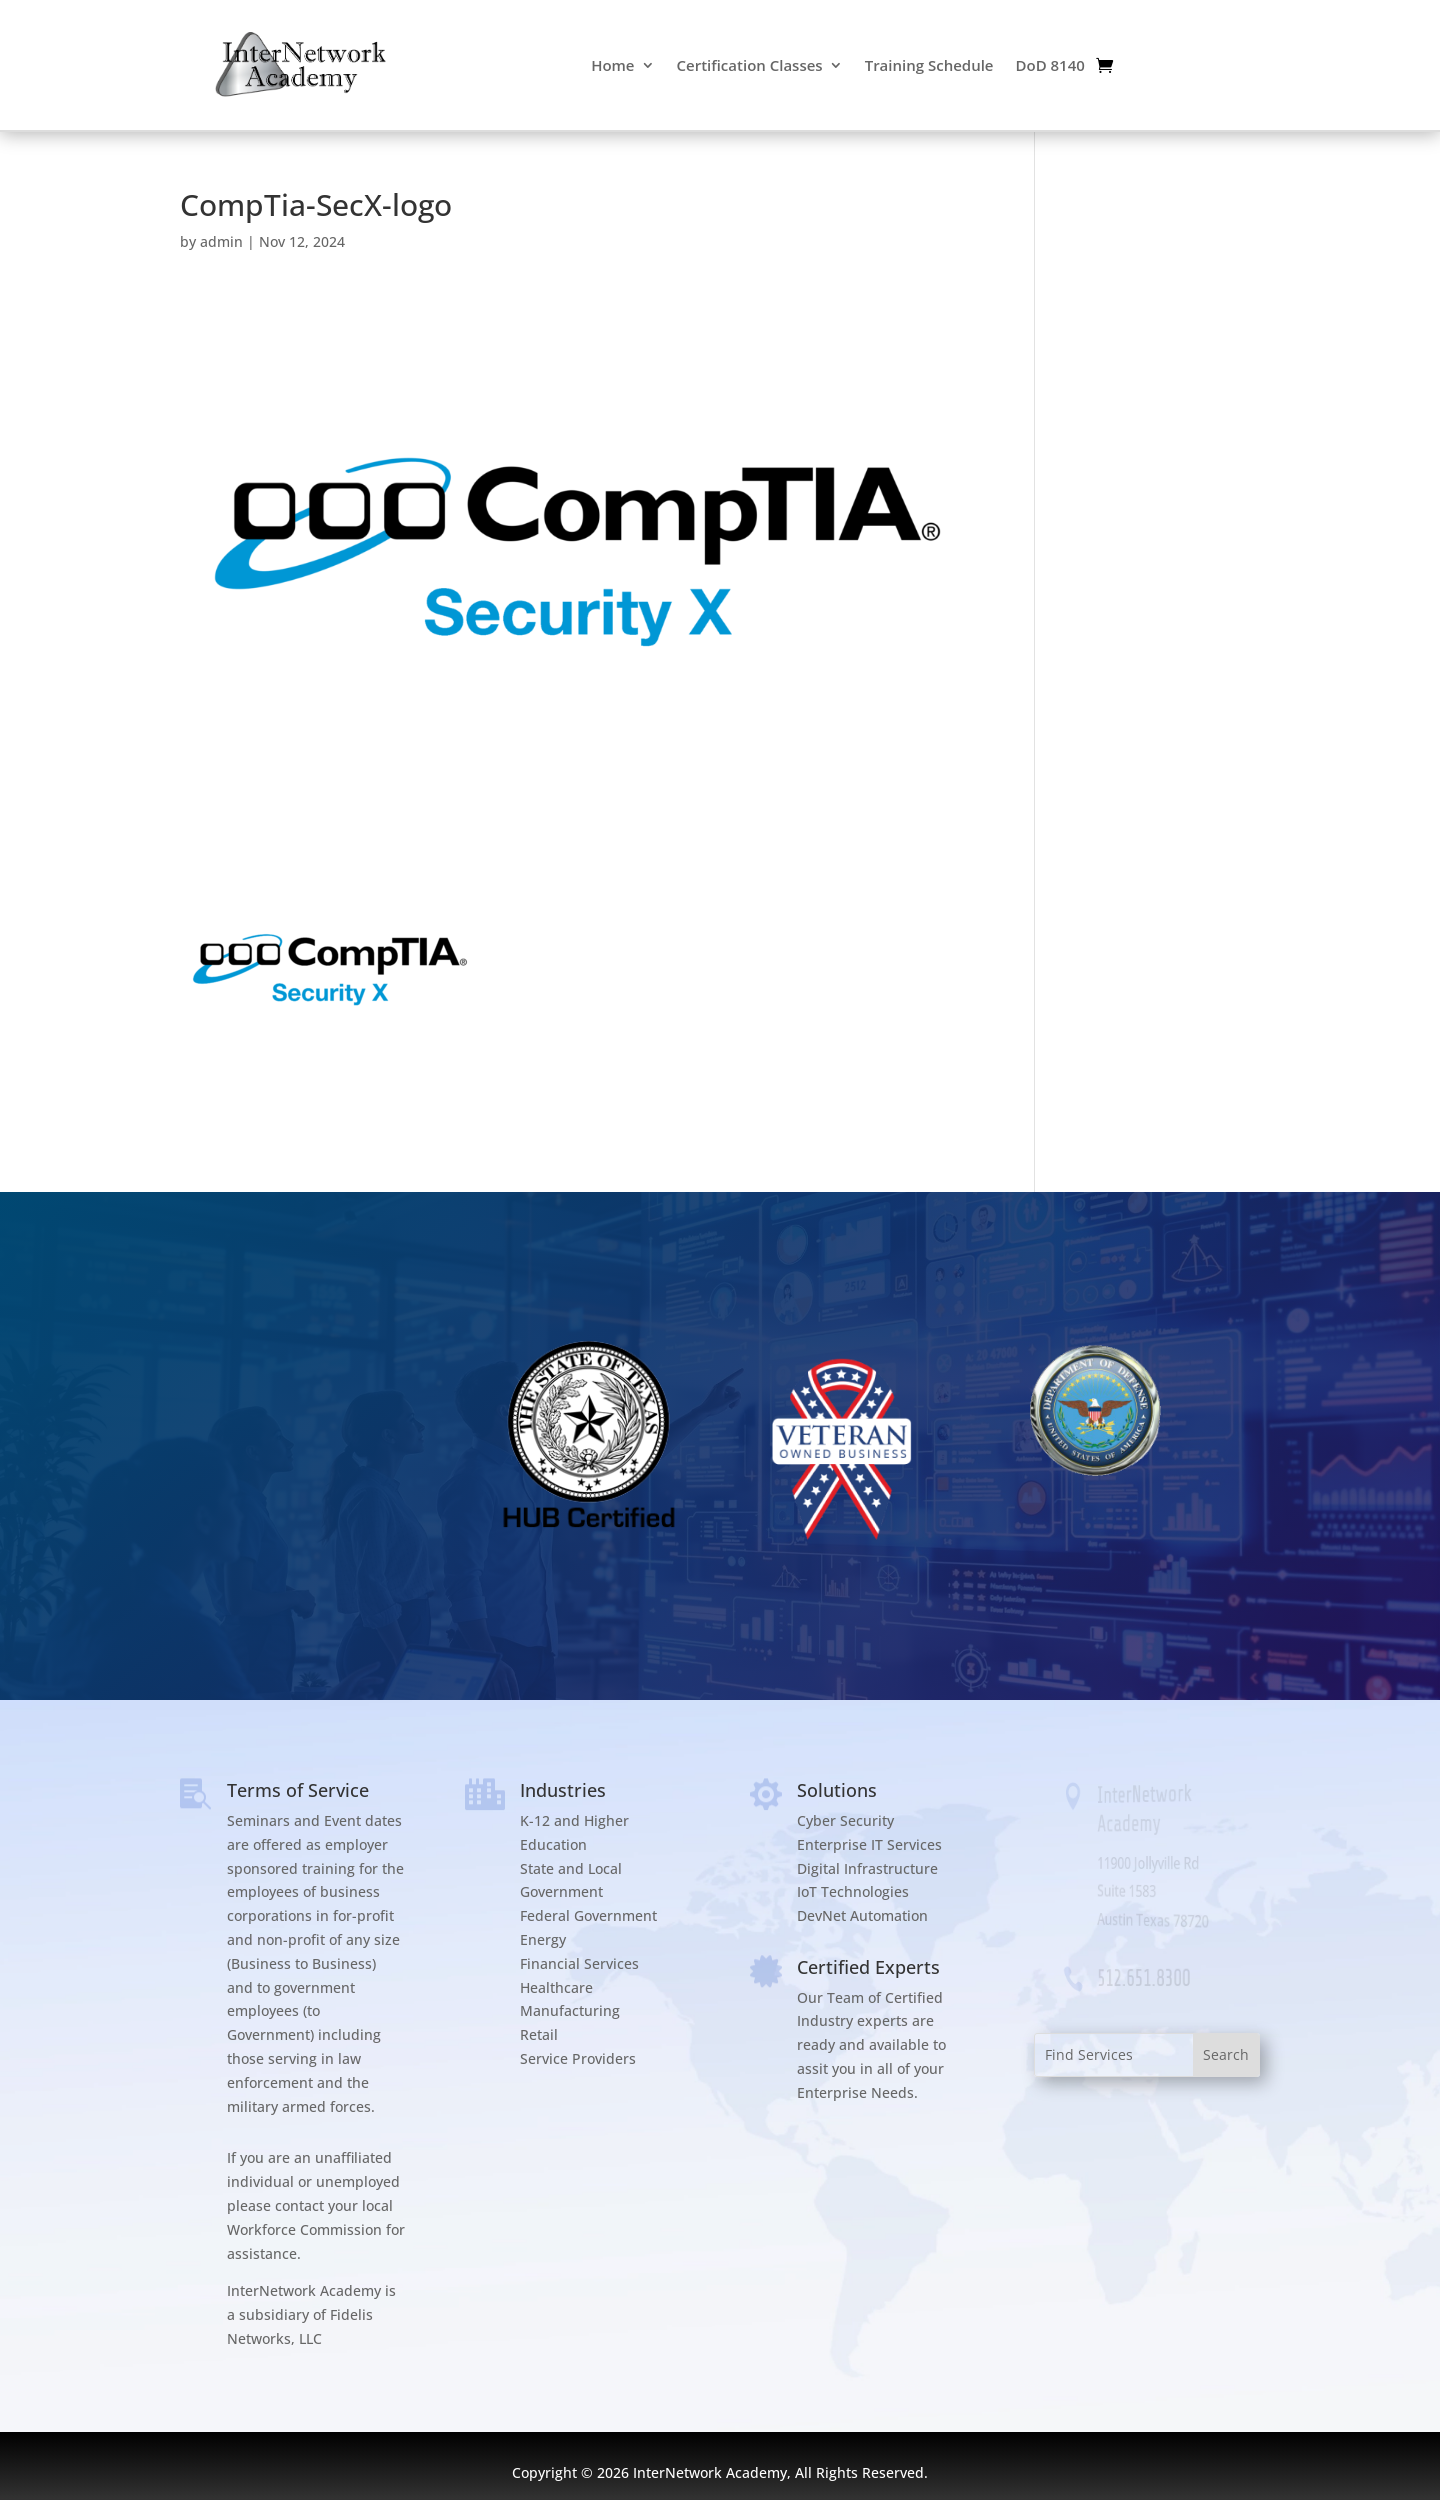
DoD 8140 (1050, 65)
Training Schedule (929, 65)
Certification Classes (750, 65)
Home (612, 65)
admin (221, 241)
